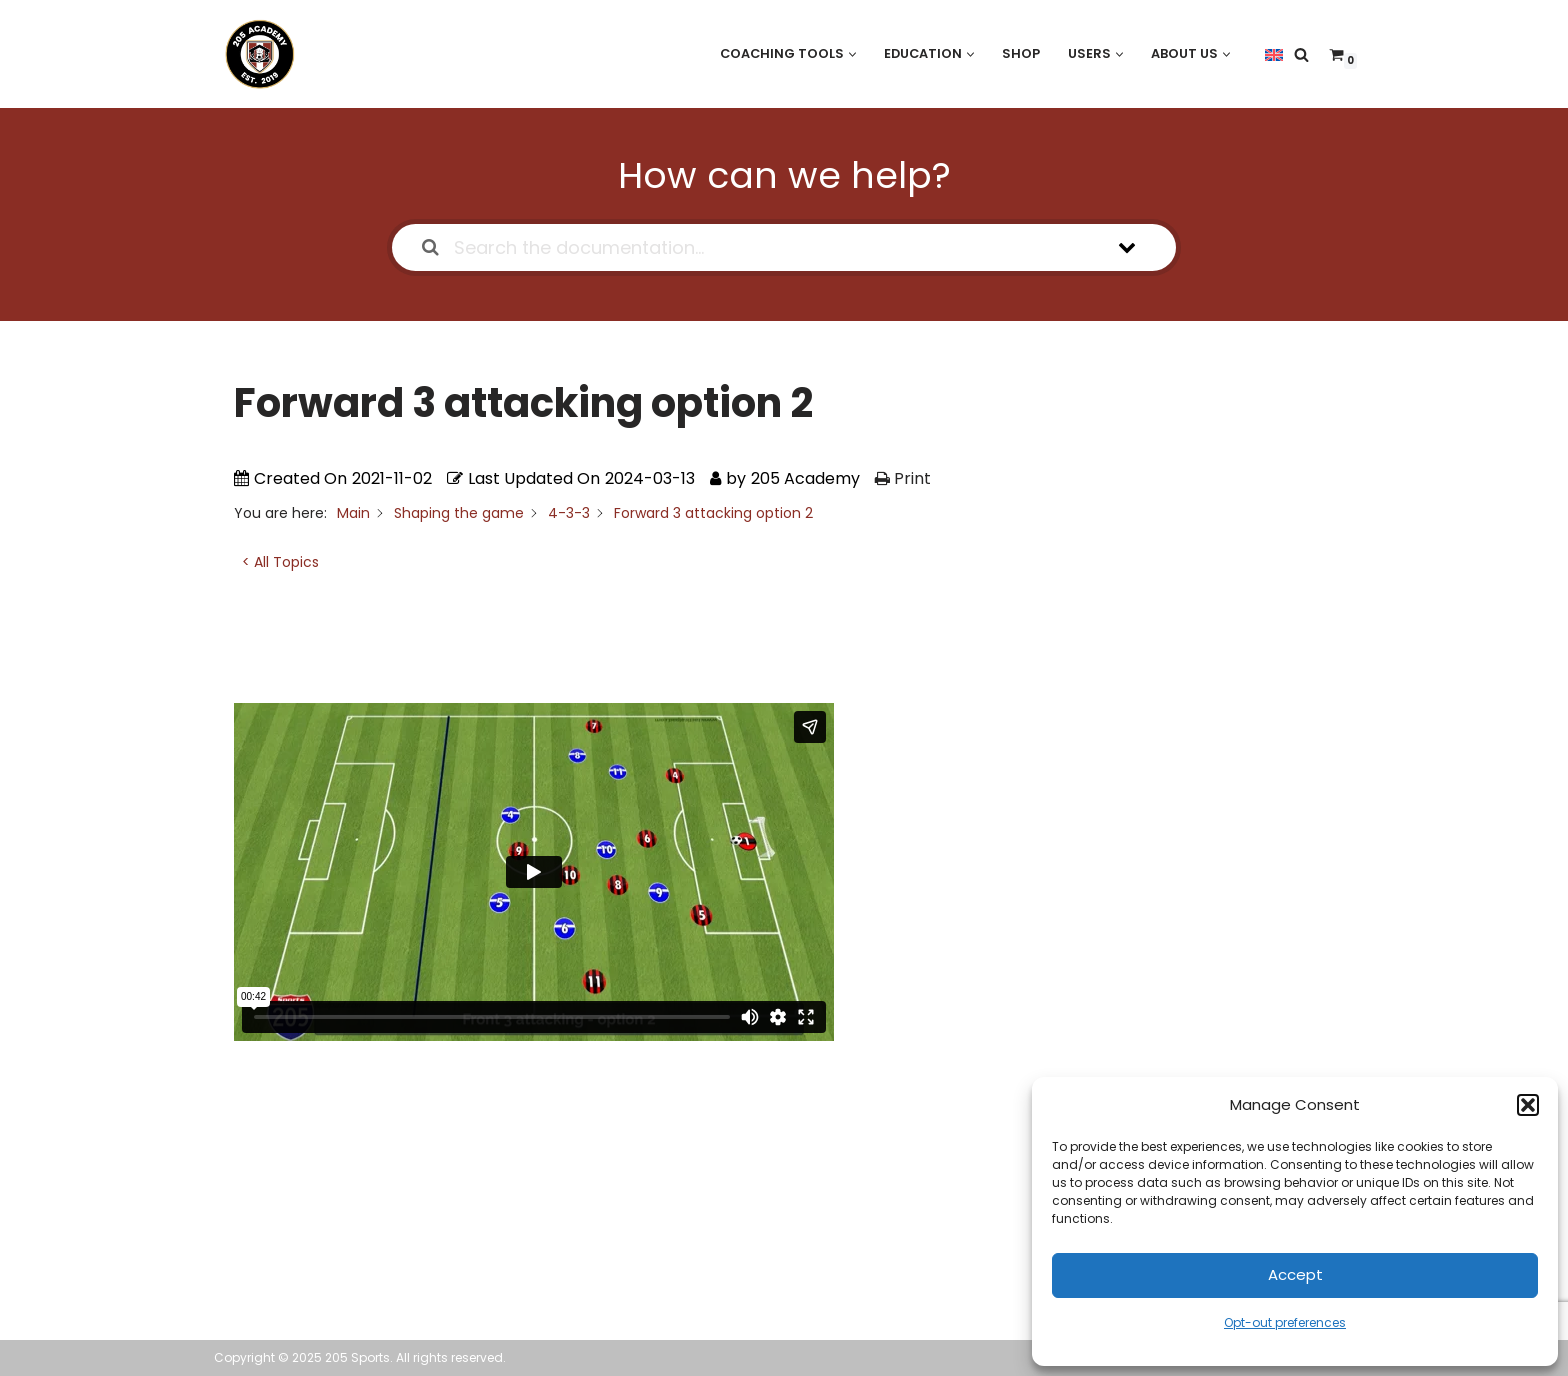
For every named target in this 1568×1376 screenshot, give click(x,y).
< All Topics (280, 562)
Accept (1295, 1274)
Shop (1021, 53)
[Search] (1301, 54)
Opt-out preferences (1285, 1322)
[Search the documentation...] (758, 247)
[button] (1528, 1105)
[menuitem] (1274, 54)
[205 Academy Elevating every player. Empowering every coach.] (255, 54)
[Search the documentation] (430, 247)
